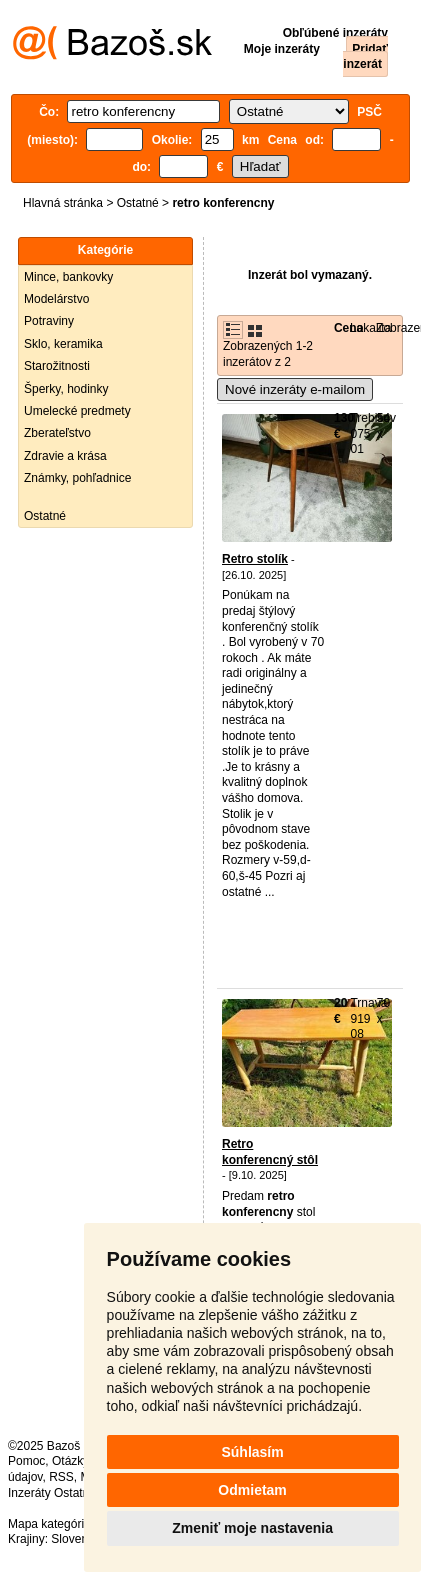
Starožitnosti (57, 366)
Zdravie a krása (65, 456)
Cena (348, 328)
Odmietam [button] (252, 1490)
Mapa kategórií (47, 1524)
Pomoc (26, 1461)
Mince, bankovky (68, 277)
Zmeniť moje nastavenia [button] (252, 1528)
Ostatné (138, 203)
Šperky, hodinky (66, 389)
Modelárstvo (56, 299)
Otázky (70, 1461)
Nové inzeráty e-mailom (295, 389)
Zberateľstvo (57, 433)
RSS (61, 1477)
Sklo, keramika (63, 344)
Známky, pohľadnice (77, 478)
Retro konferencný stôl (270, 1152)
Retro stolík (255, 559)
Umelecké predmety (77, 411)
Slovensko (78, 1539)
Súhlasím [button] (252, 1452)
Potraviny (49, 321)
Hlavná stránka (63, 203)
